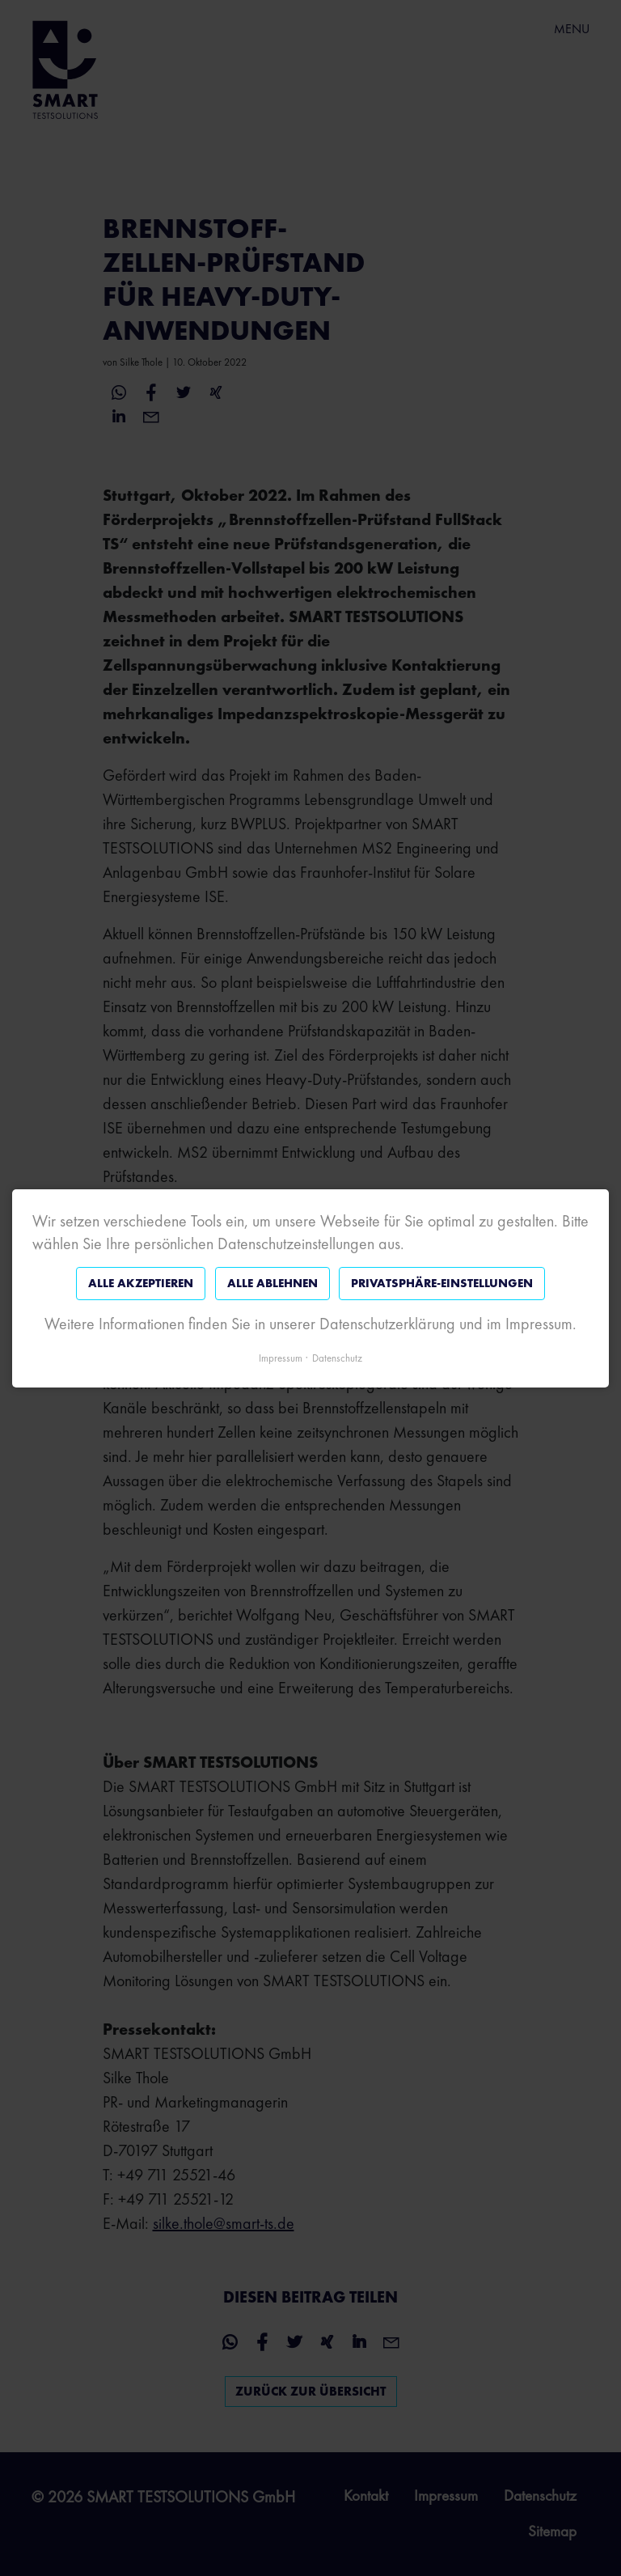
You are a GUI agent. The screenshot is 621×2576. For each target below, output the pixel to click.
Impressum (280, 1357)
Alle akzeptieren (140, 1283)
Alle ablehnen (272, 1283)
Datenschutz (337, 1357)
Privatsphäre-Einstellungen (442, 1283)
